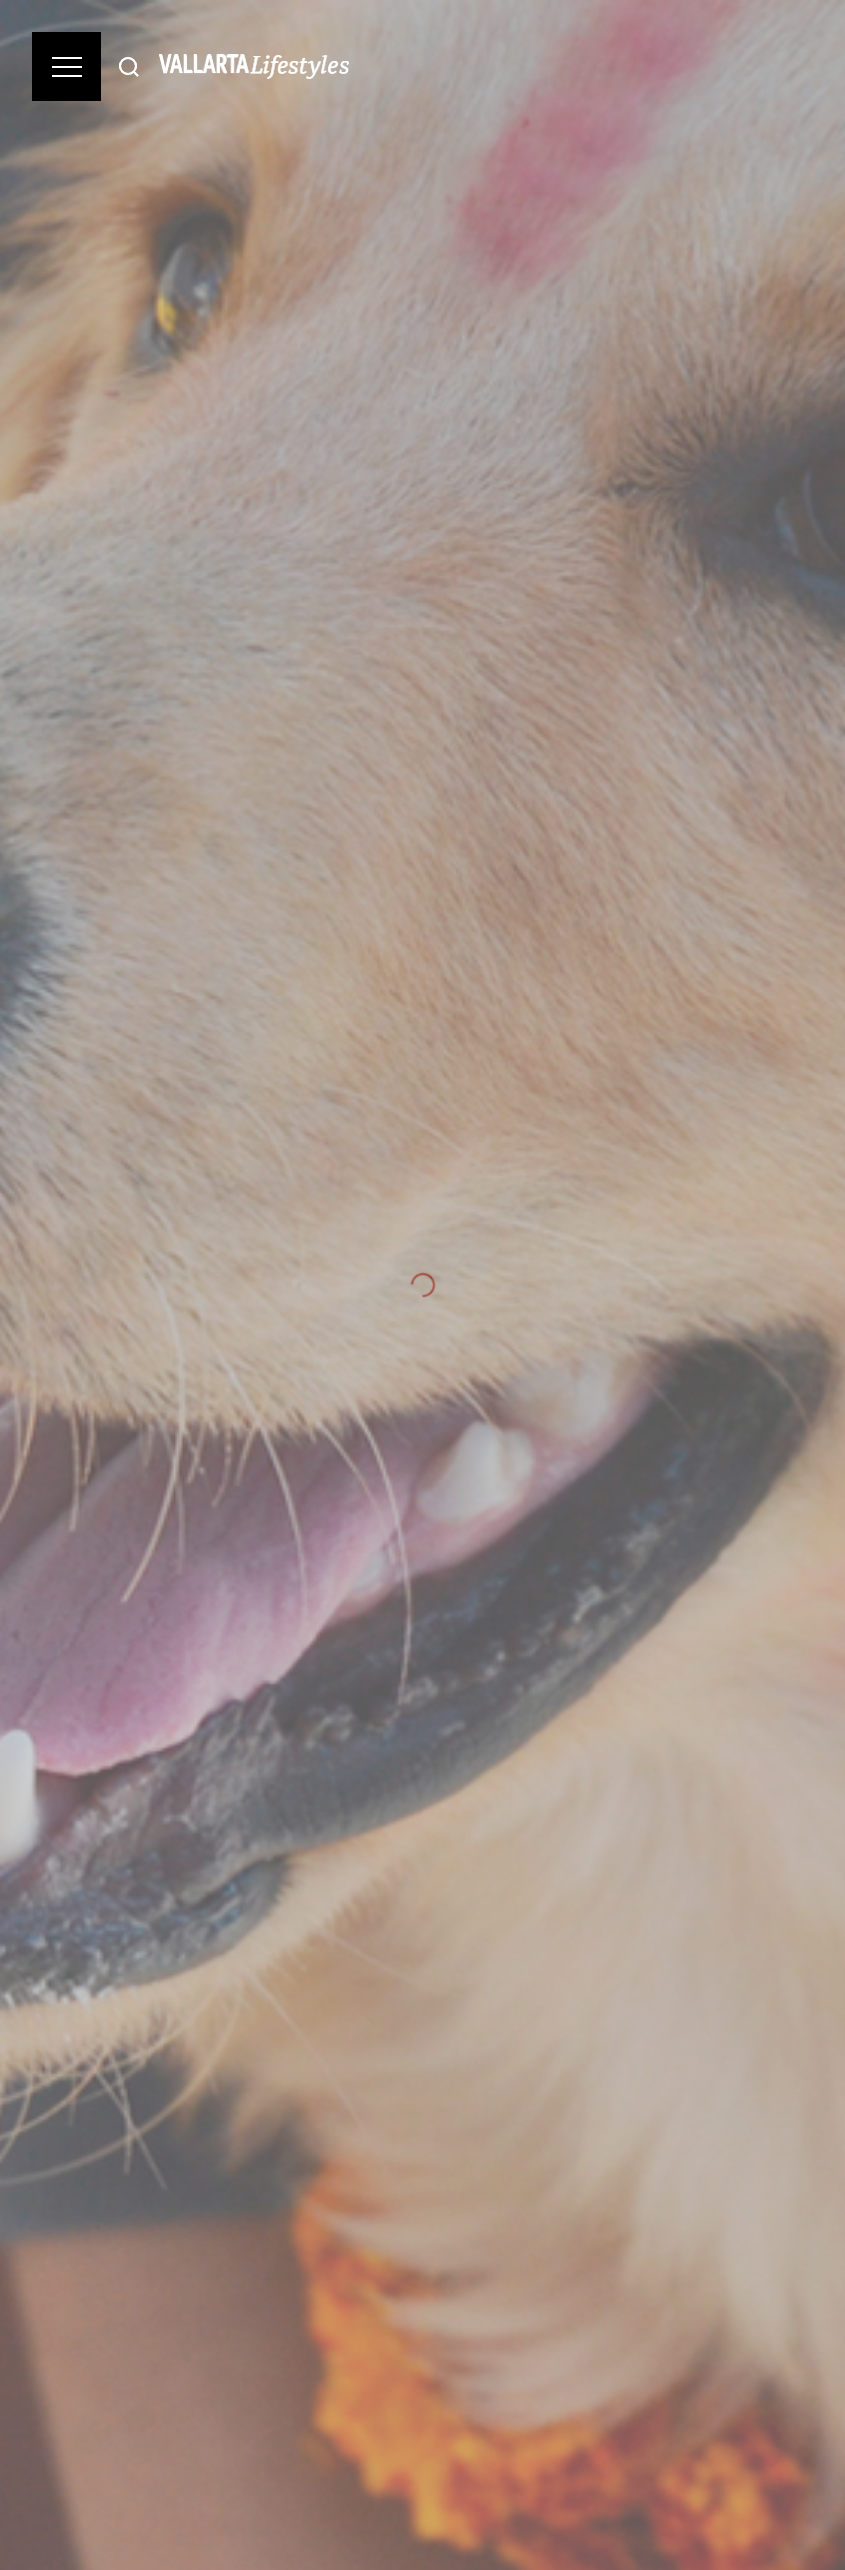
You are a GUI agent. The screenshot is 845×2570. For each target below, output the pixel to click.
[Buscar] (129, 66)
